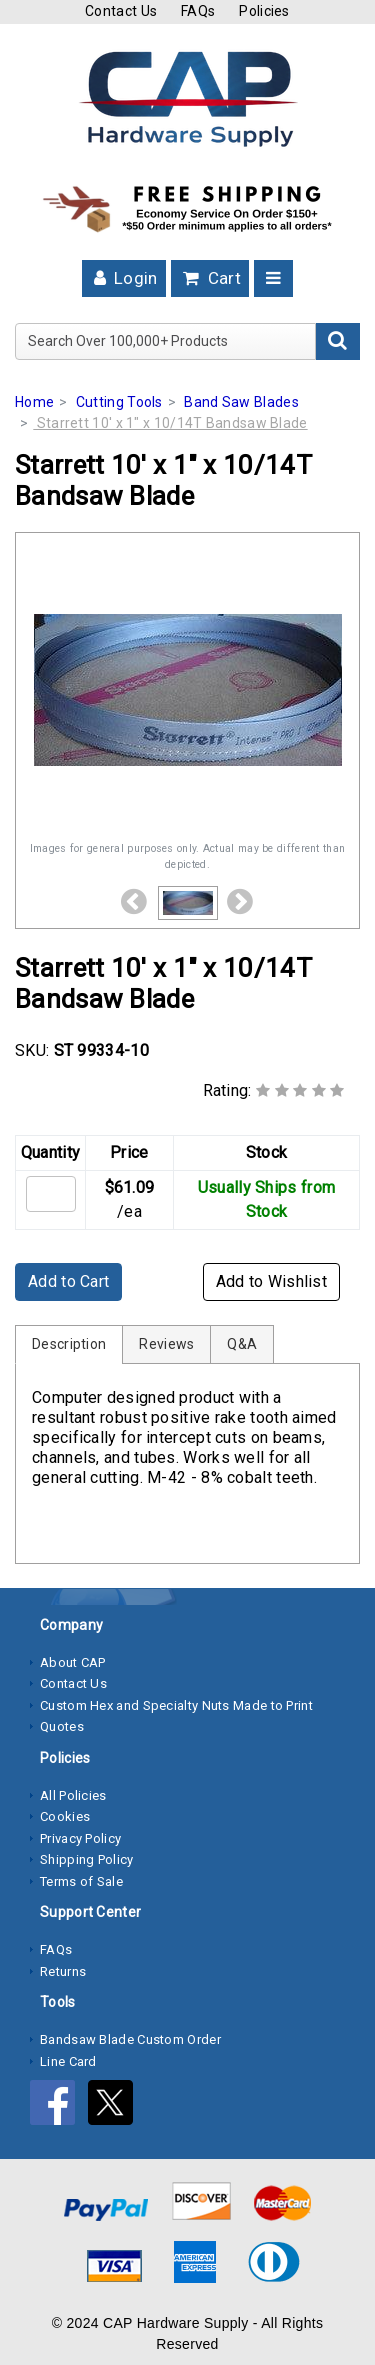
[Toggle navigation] (273, 278)
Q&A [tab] (242, 1344)
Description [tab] (69, 1344)
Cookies (65, 1816)
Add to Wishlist (272, 1281)
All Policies (73, 1795)
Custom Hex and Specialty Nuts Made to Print (176, 1705)
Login (124, 278)
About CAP (73, 1662)
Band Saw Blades (241, 402)
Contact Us (121, 11)
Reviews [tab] (166, 1344)
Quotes (62, 1726)
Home (34, 402)
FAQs (198, 11)
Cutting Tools (119, 402)
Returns (63, 1971)
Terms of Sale (81, 1881)
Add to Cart (68, 1281)
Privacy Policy (80, 1838)
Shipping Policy (87, 1859)
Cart (210, 278)
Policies (264, 11)
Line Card (68, 2061)
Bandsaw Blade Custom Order (130, 2039)
